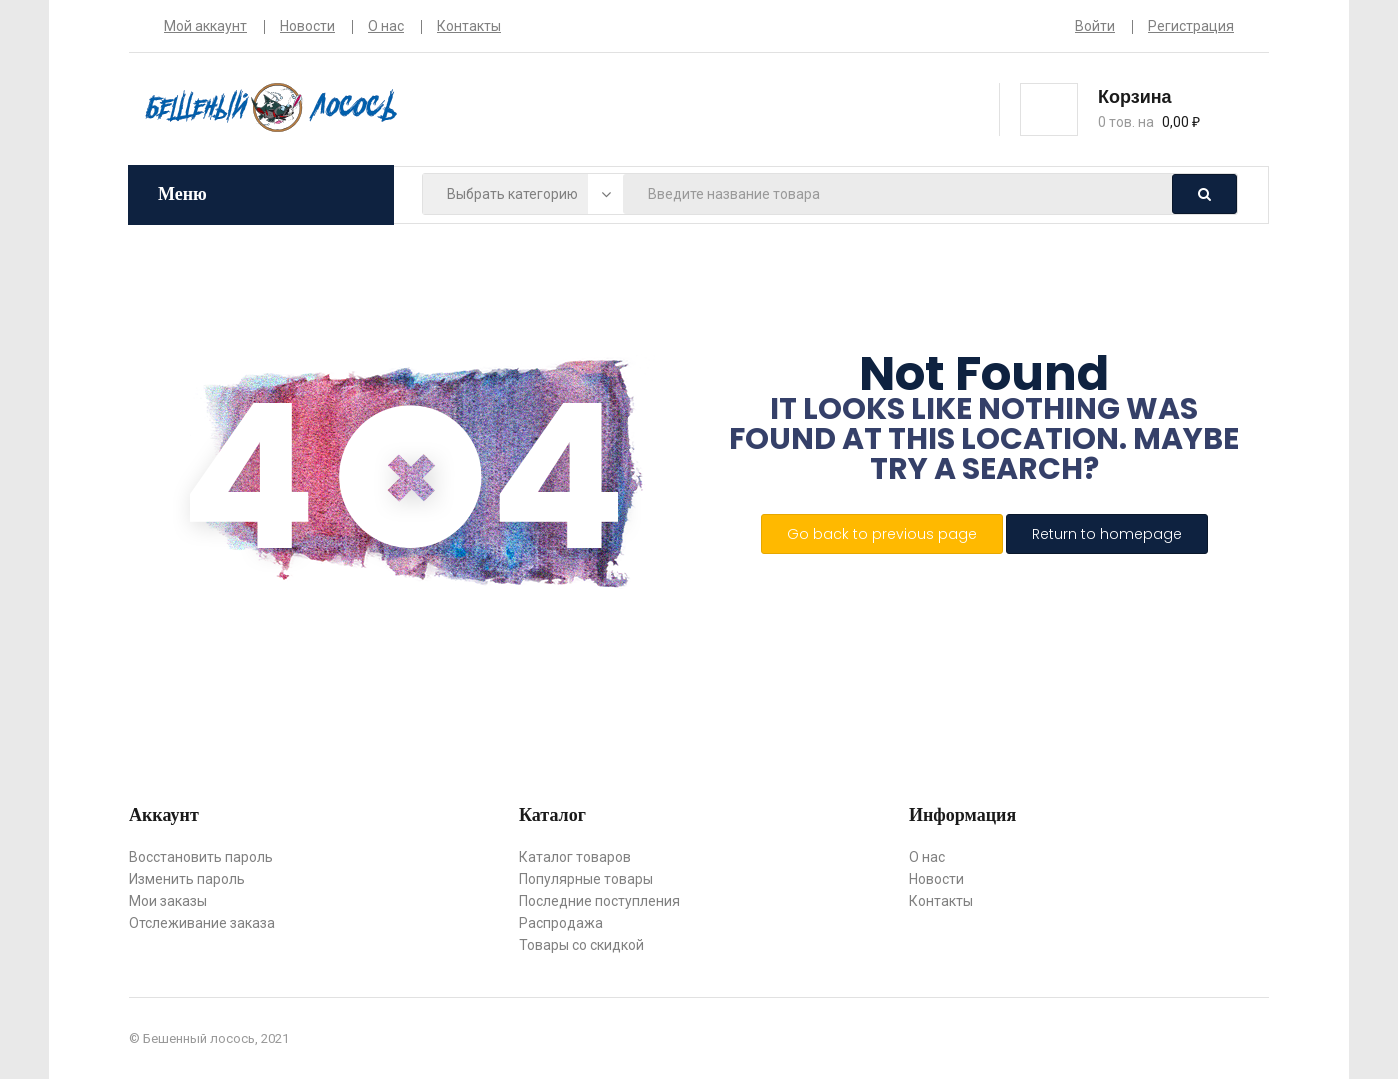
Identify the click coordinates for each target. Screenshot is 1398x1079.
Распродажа (561, 923)
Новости (307, 26)
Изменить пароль (187, 879)
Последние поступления (599, 901)
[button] (1166, 108)
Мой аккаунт (205, 26)
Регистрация (1191, 26)
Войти (1095, 26)
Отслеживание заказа (202, 923)
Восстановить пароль (201, 857)
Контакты (469, 26)
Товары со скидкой (581, 945)
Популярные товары (586, 879)
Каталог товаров (575, 857)
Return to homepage (1107, 534)
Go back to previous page (882, 534)
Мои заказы (168, 901)
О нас (386, 26)
